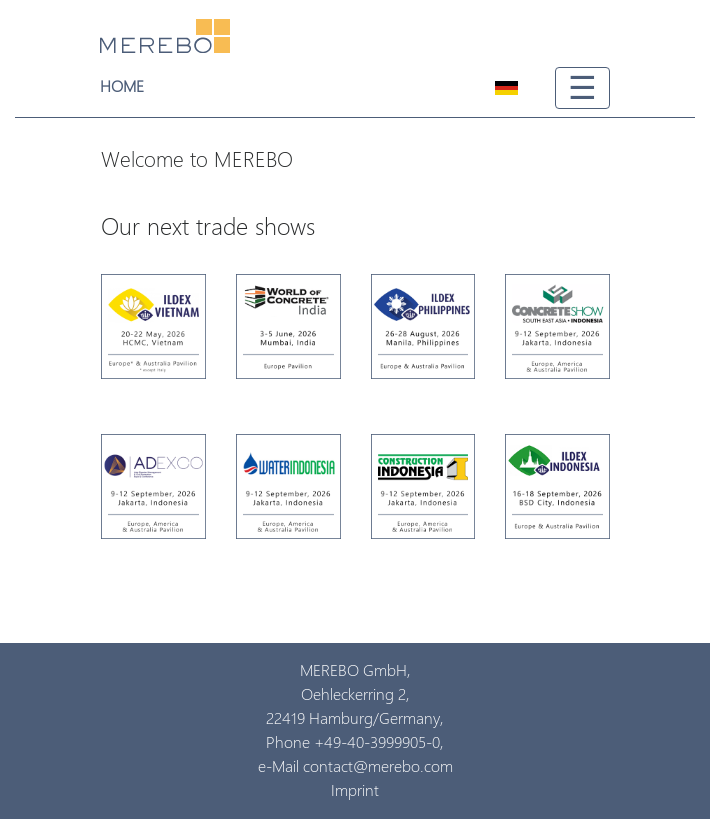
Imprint (355, 790)
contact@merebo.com (378, 766)
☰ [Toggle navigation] (582, 88)
